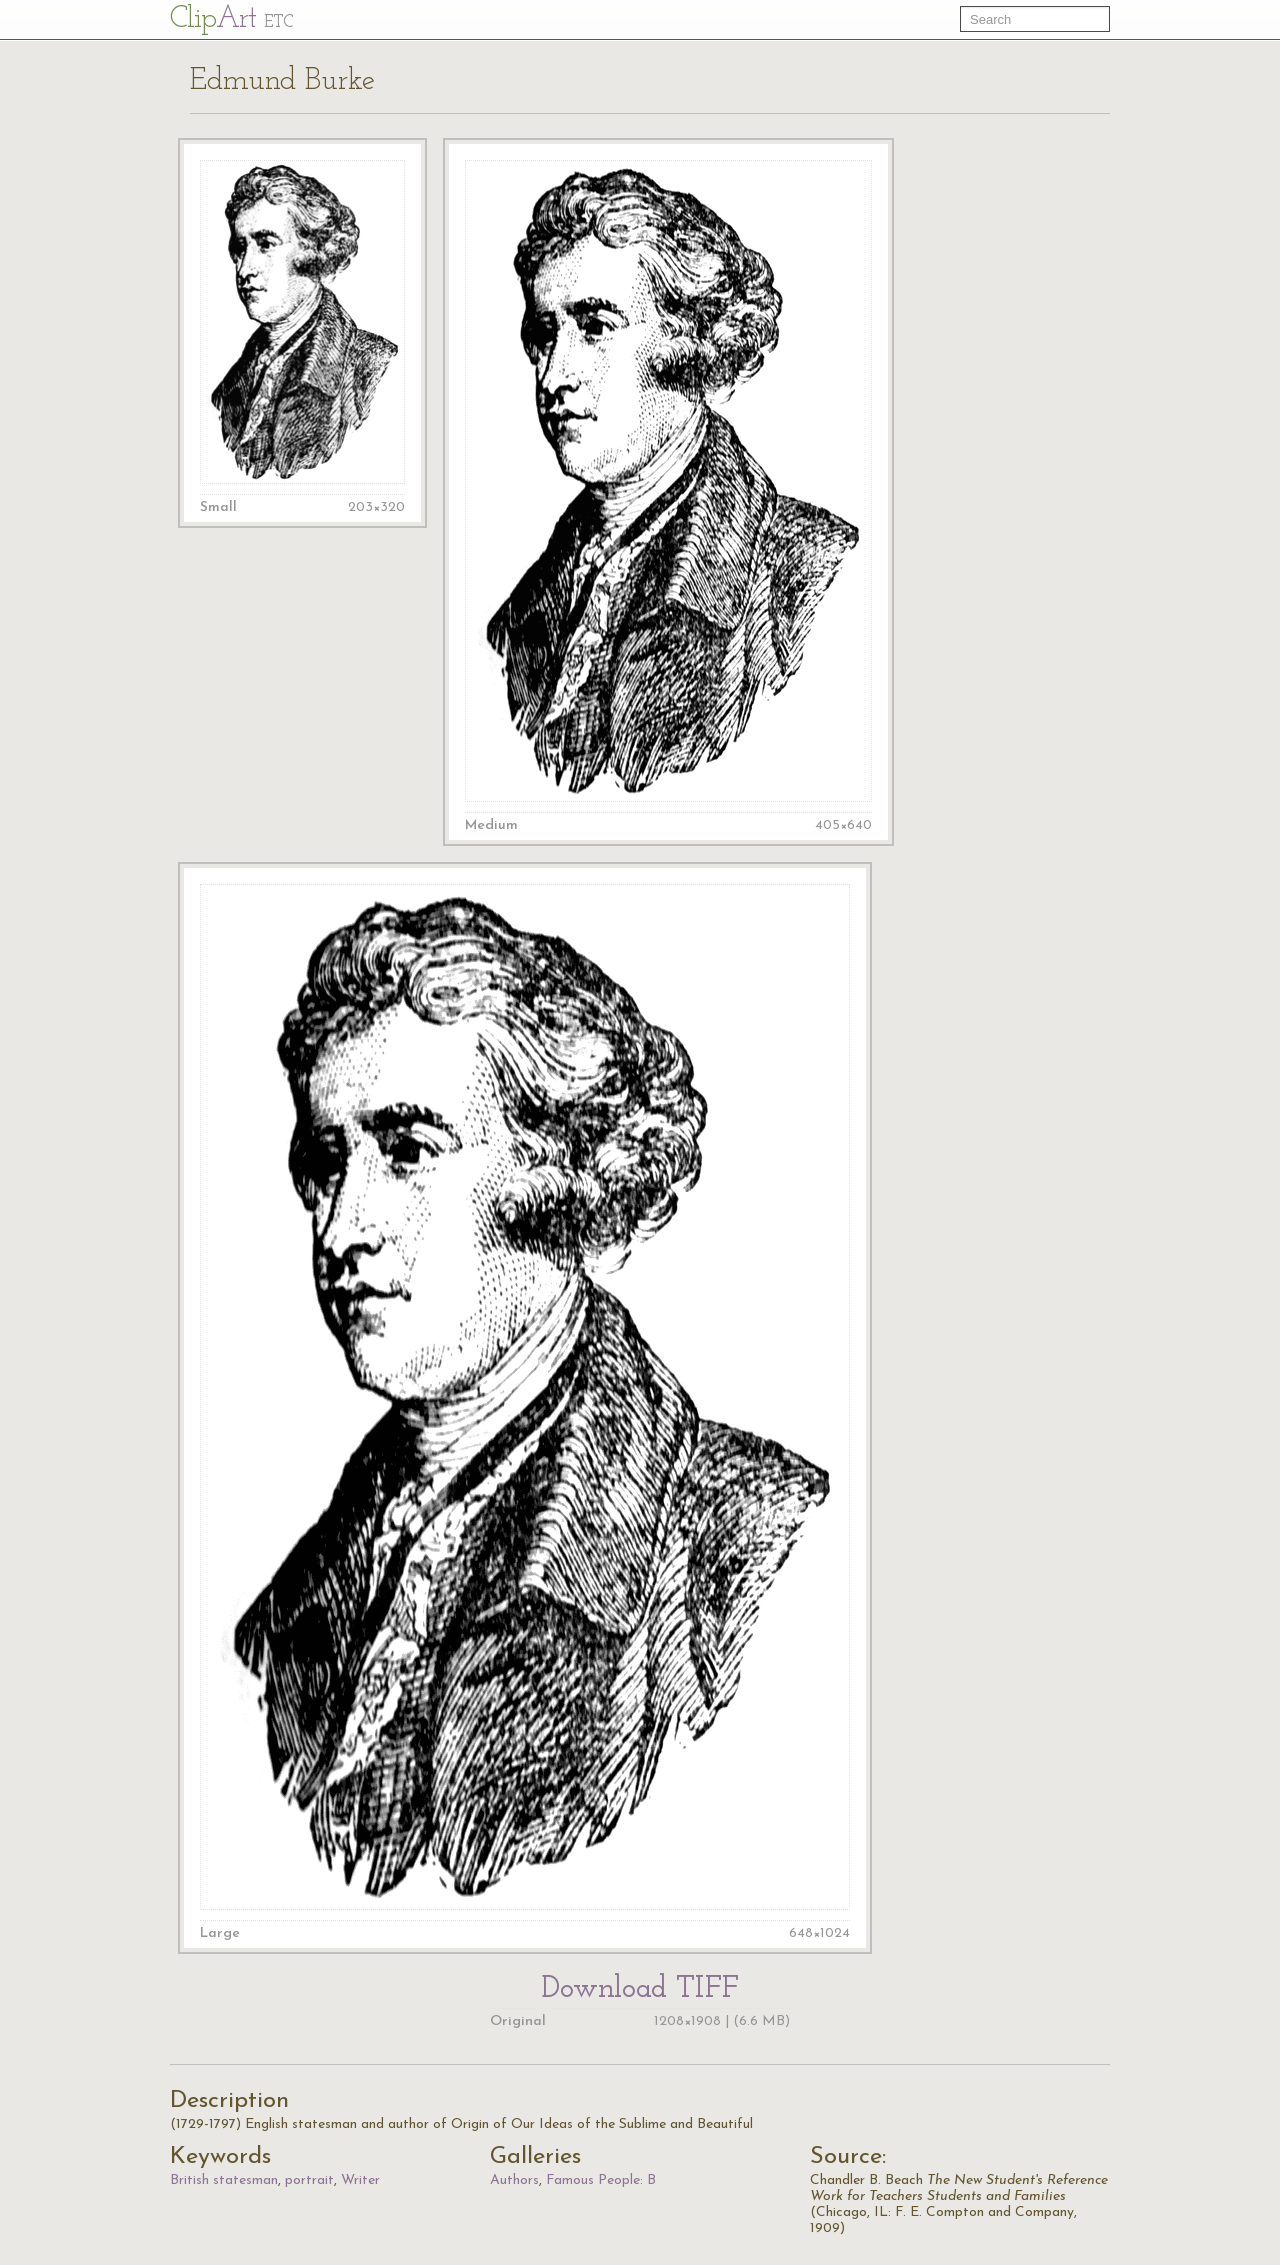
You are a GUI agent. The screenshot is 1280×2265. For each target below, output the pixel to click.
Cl (231, 19)
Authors (514, 2180)
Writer (360, 2180)
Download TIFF (640, 1993)
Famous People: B (601, 2180)
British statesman (224, 2180)
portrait (309, 2180)
